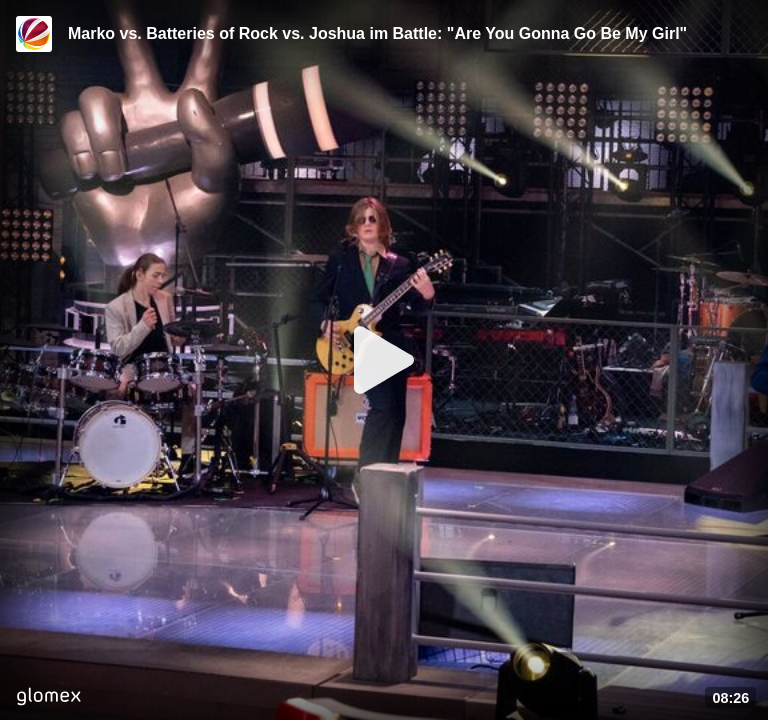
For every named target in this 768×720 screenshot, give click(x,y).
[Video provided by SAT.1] (34, 34)
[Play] (384, 360)
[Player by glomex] (48, 698)
